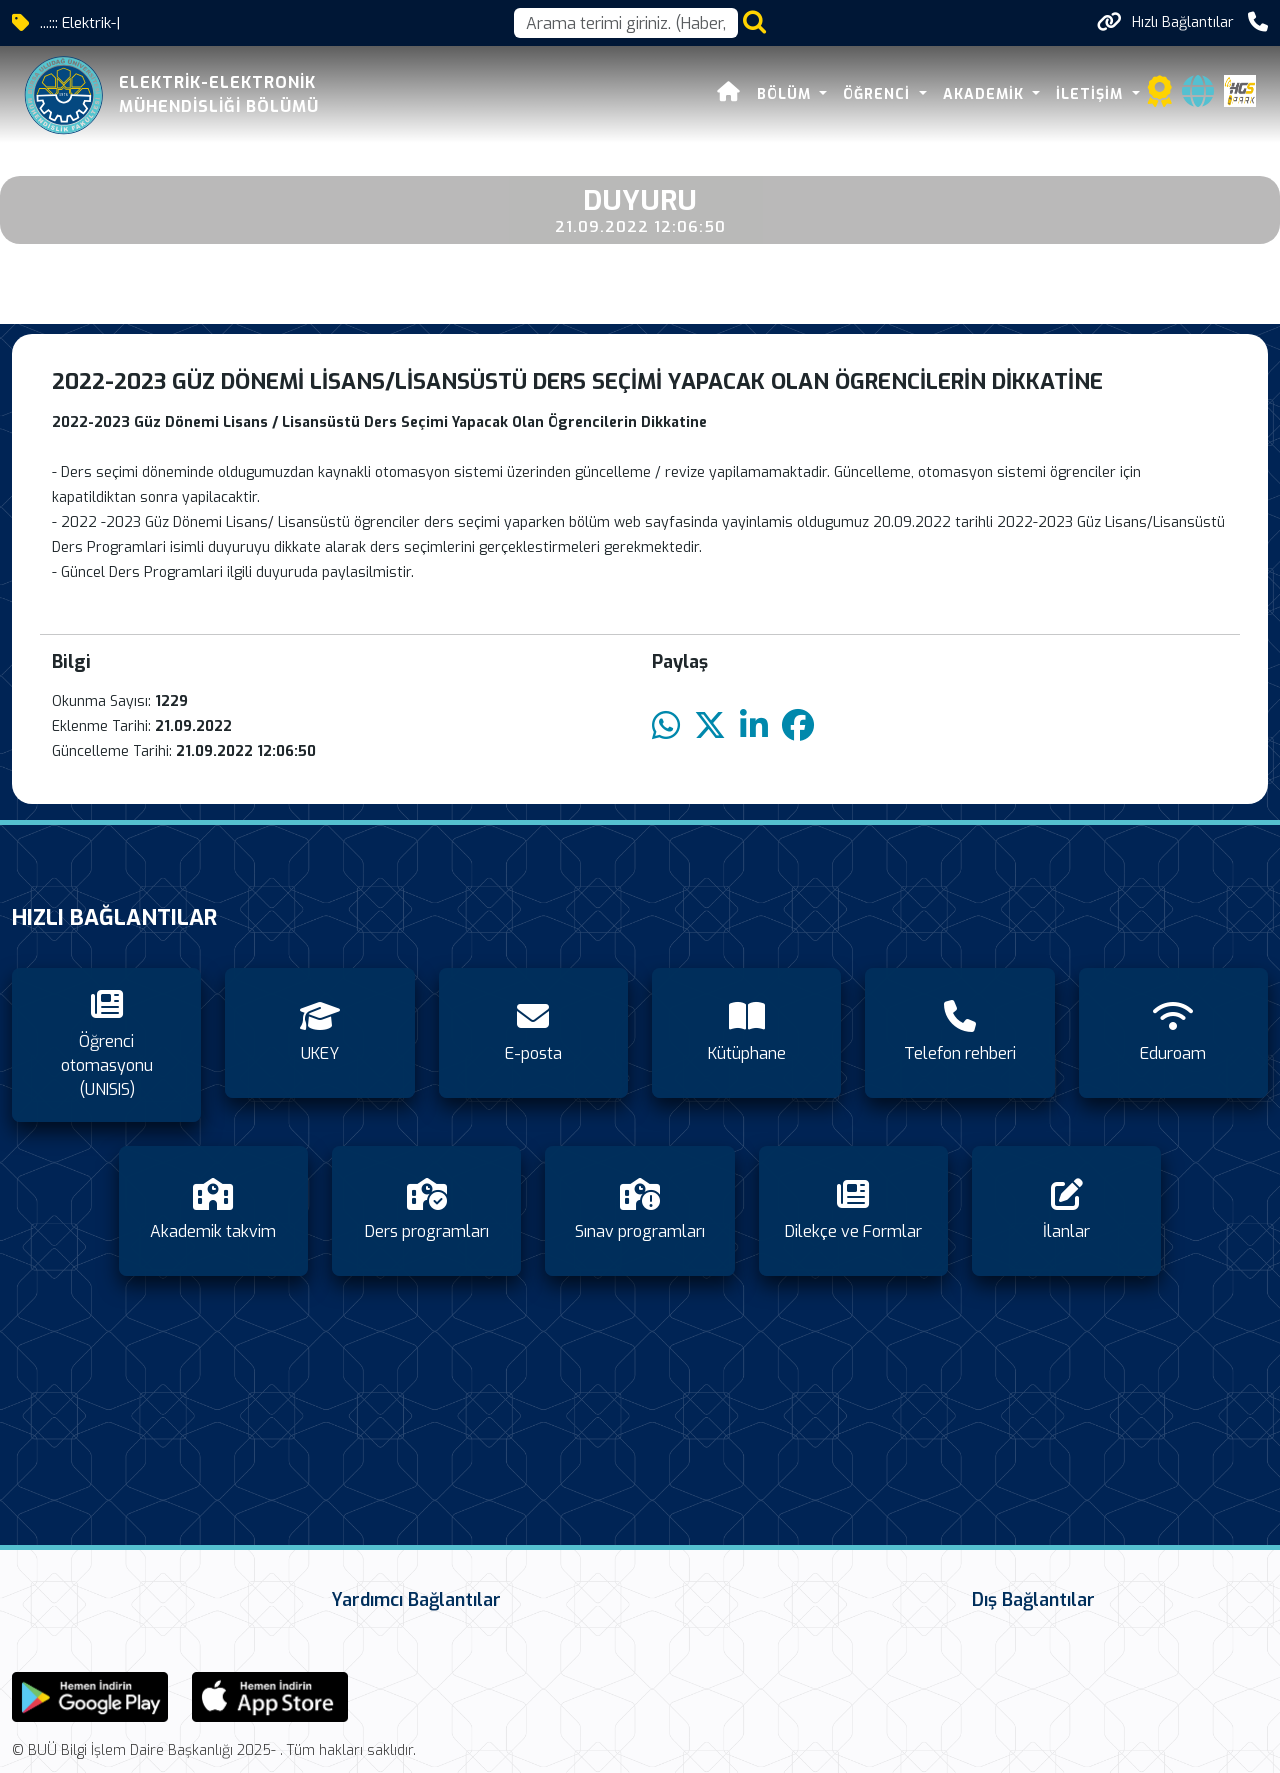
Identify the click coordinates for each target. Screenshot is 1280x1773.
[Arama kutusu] (626, 23)
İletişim (1092, 94)
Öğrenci (879, 94)
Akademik (986, 94)
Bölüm (786, 94)
